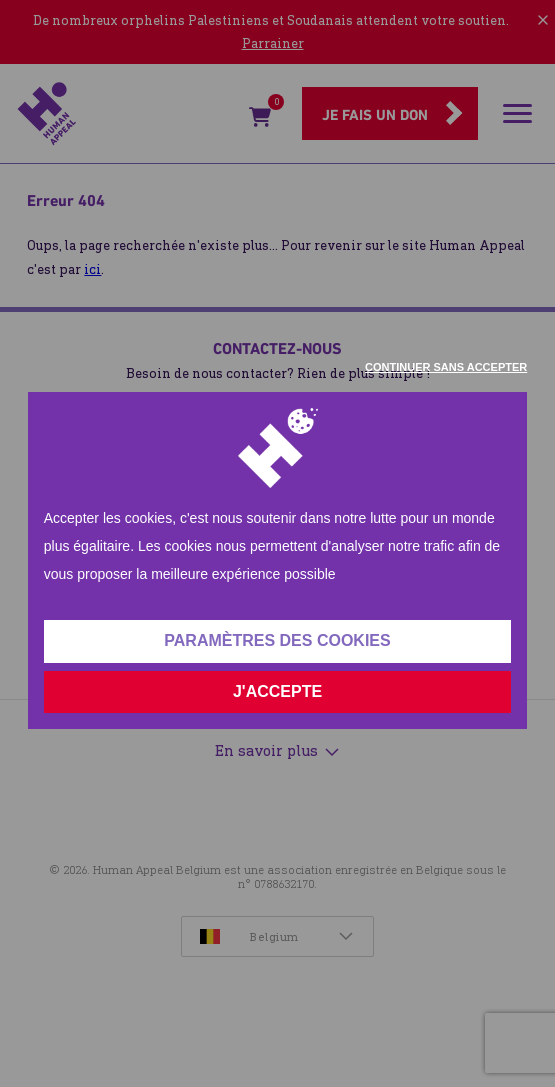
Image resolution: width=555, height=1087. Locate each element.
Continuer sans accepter (446, 367)
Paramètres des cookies (277, 640)
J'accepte (277, 691)
